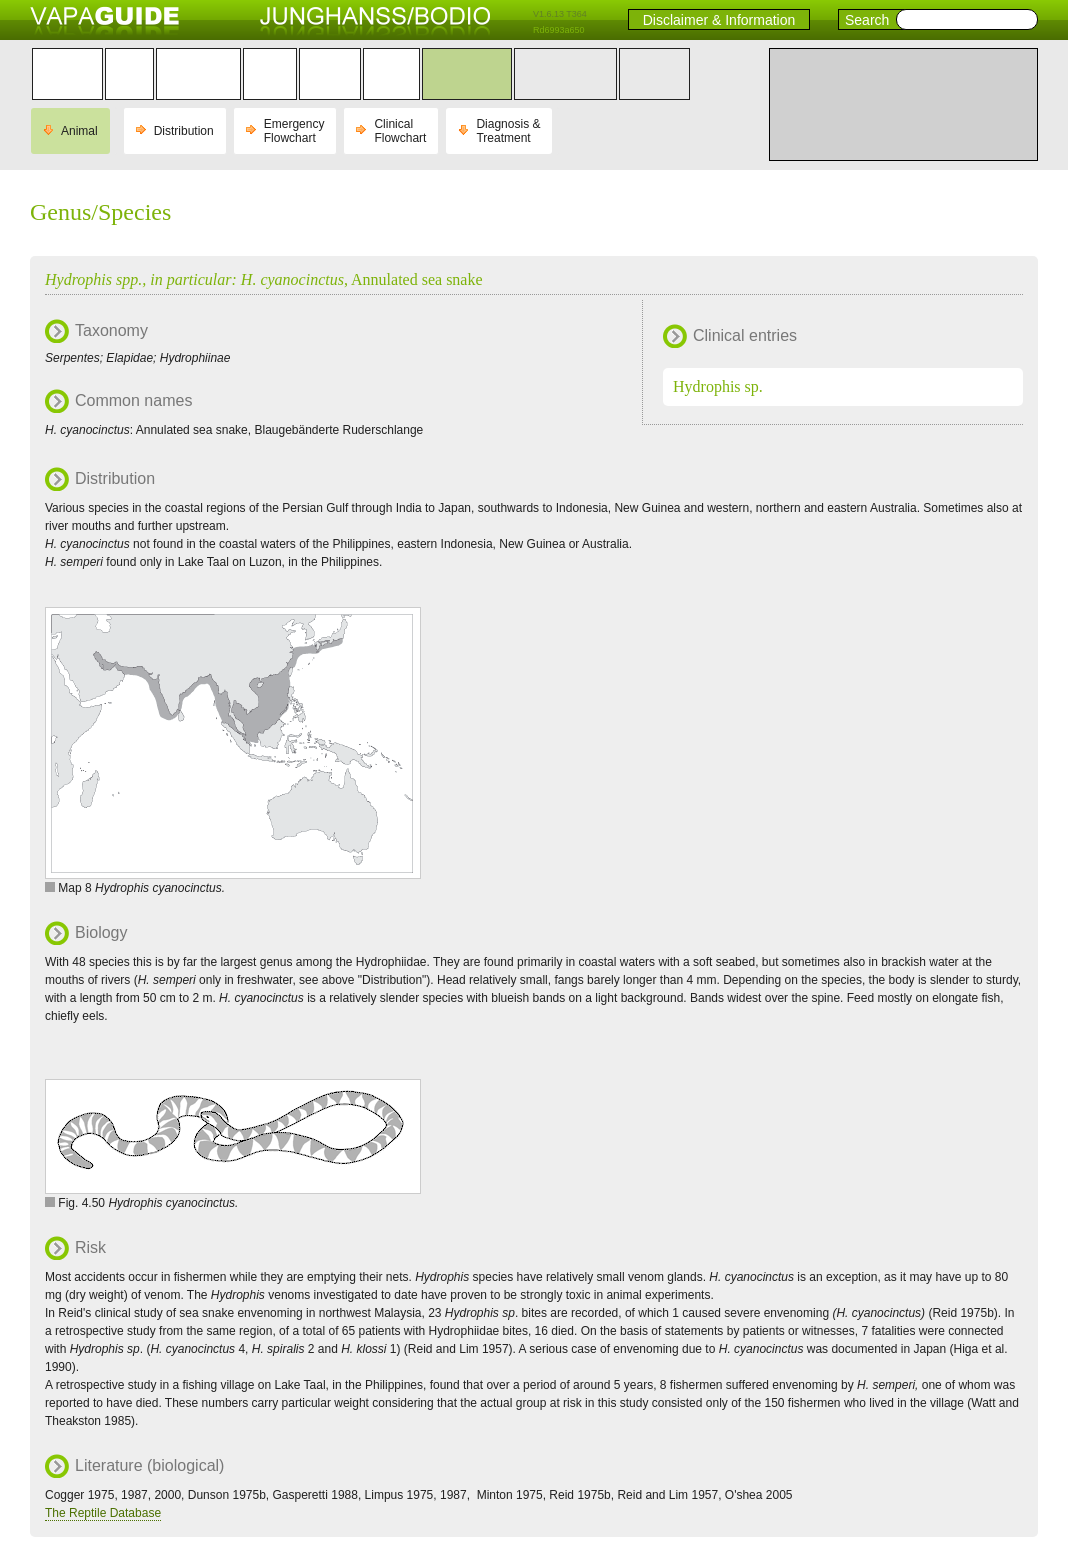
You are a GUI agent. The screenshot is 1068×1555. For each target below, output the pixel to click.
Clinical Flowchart (400, 131)
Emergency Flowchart (294, 131)
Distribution (184, 131)
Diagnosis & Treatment (508, 131)
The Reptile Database (103, 1513)
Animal (79, 131)
